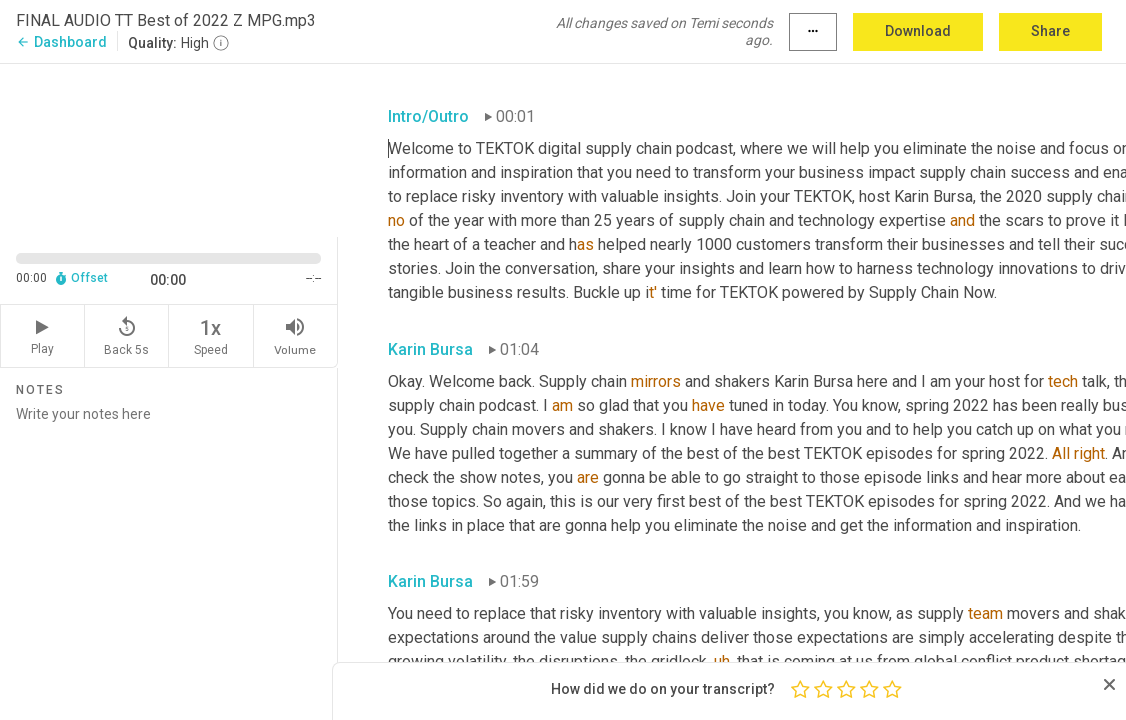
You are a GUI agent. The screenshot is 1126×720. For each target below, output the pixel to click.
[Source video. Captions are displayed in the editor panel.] (169, 148)
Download (918, 31)
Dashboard (61, 42)
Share (1050, 31)
